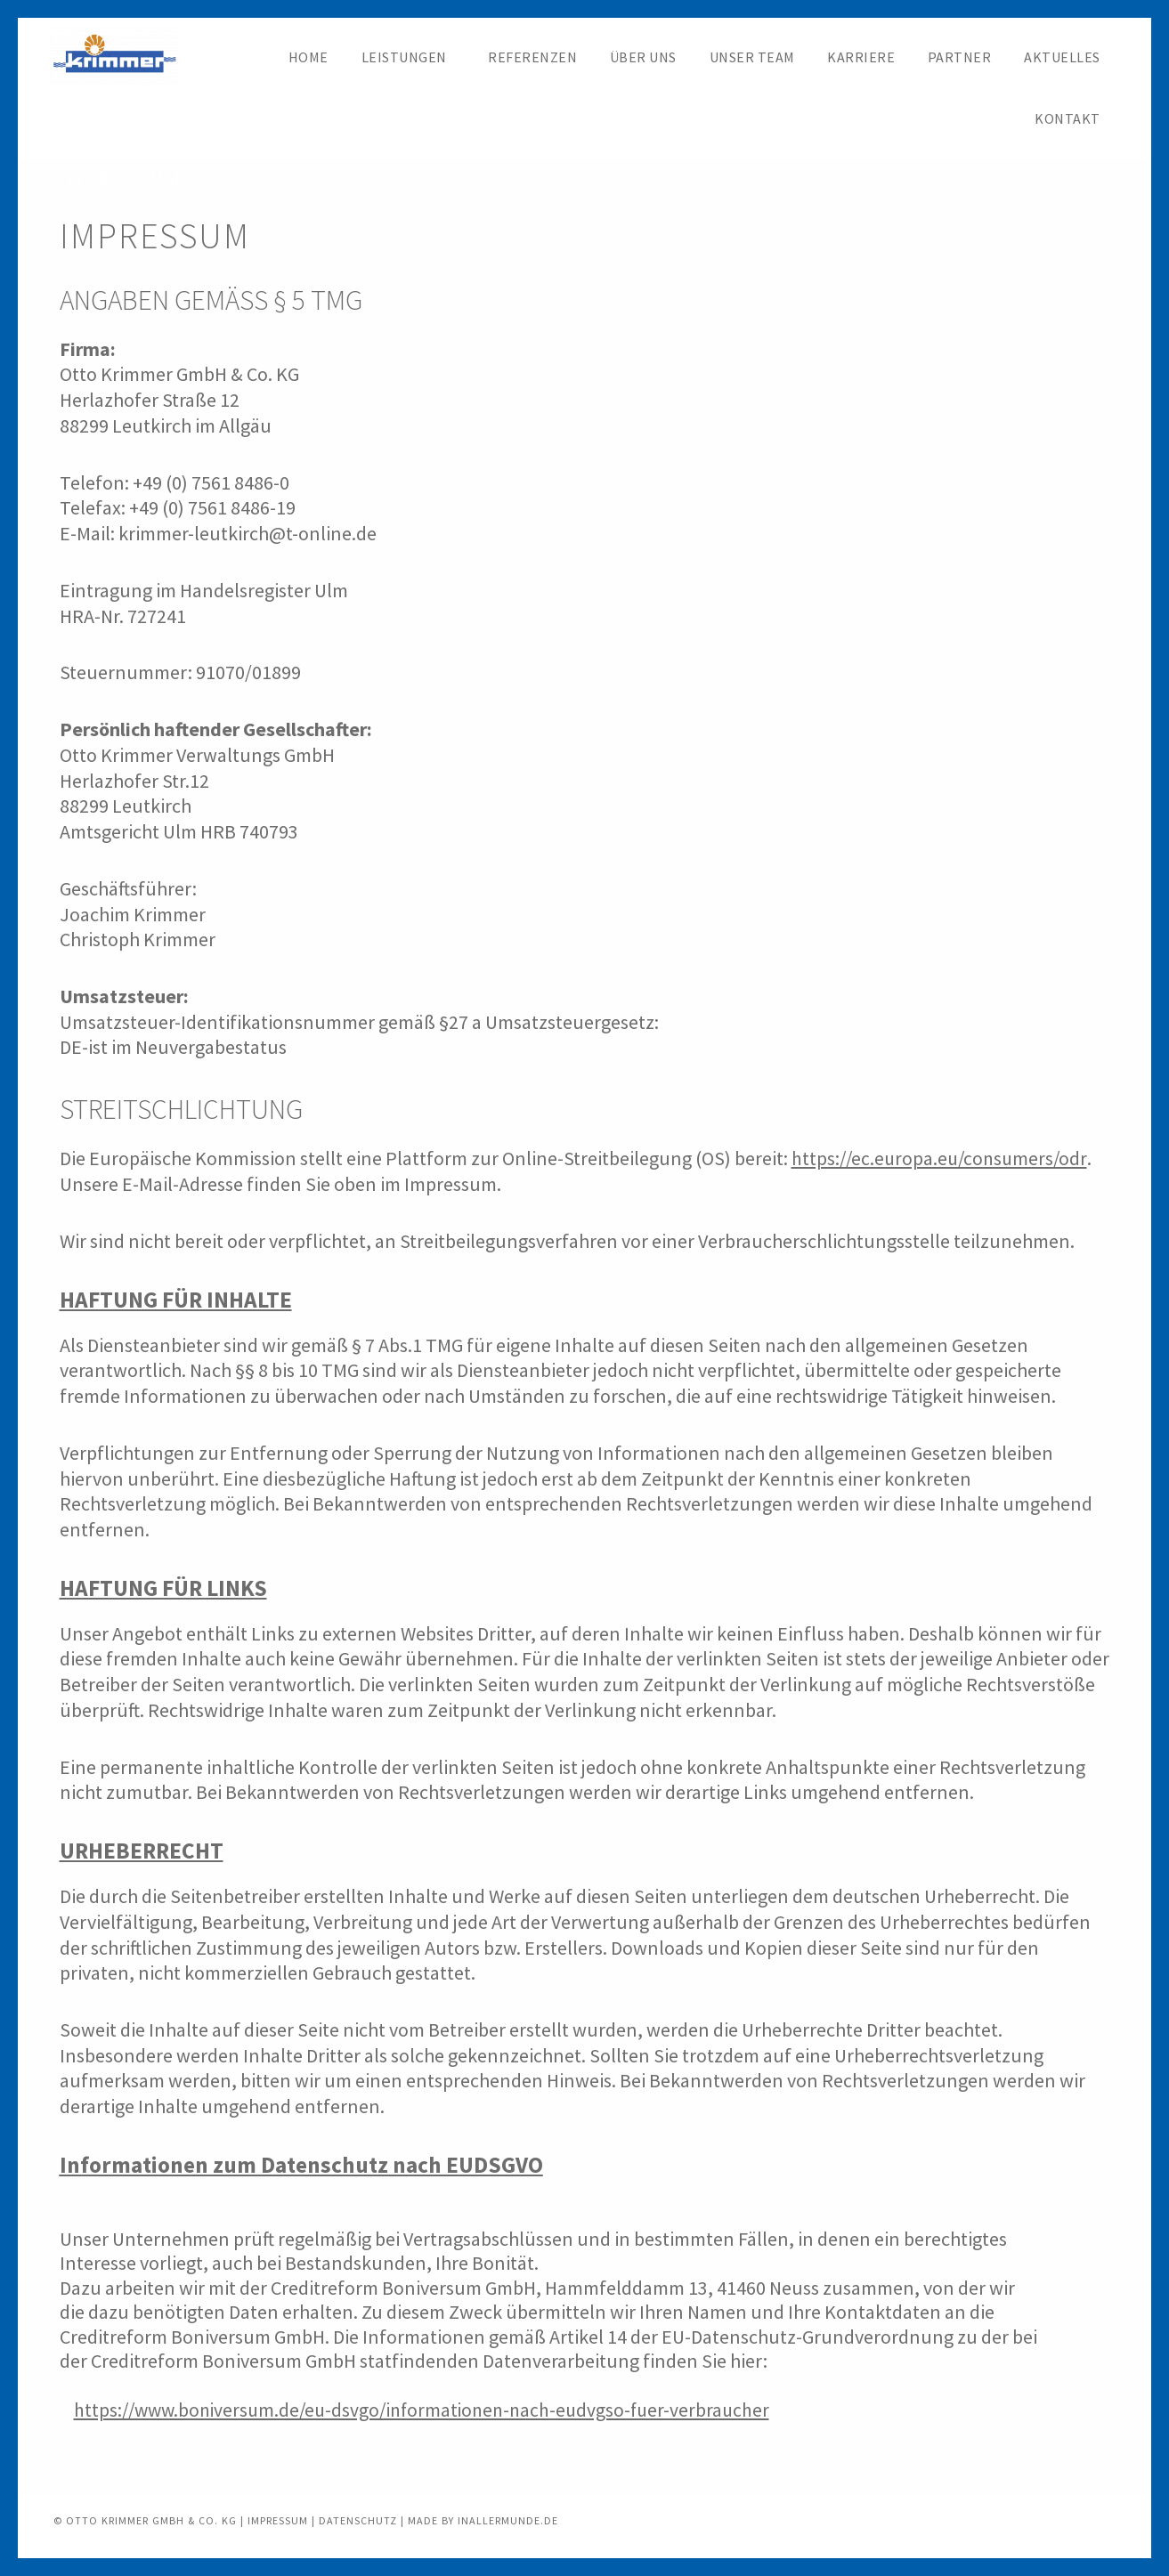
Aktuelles (1065, 57)
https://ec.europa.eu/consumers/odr (942, 1158)
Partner (969, 57)
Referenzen (565, 57)
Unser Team (773, 57)
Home (353, 57)
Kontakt (1070, 118)
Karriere (876, 57)
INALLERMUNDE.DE (508, 2520)
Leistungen (442, 57)
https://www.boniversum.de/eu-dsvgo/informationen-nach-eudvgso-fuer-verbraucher (431, 2409)
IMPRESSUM (278, 2520)
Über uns (670, 57)
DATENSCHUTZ (358, 2520)
